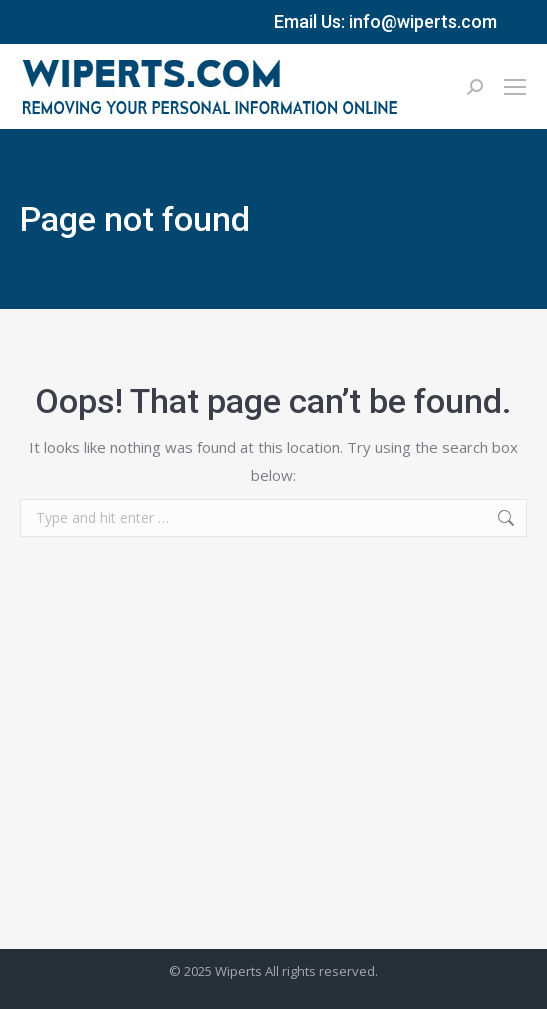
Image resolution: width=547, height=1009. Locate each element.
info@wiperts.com (423, 21)
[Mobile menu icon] (515, 87)
